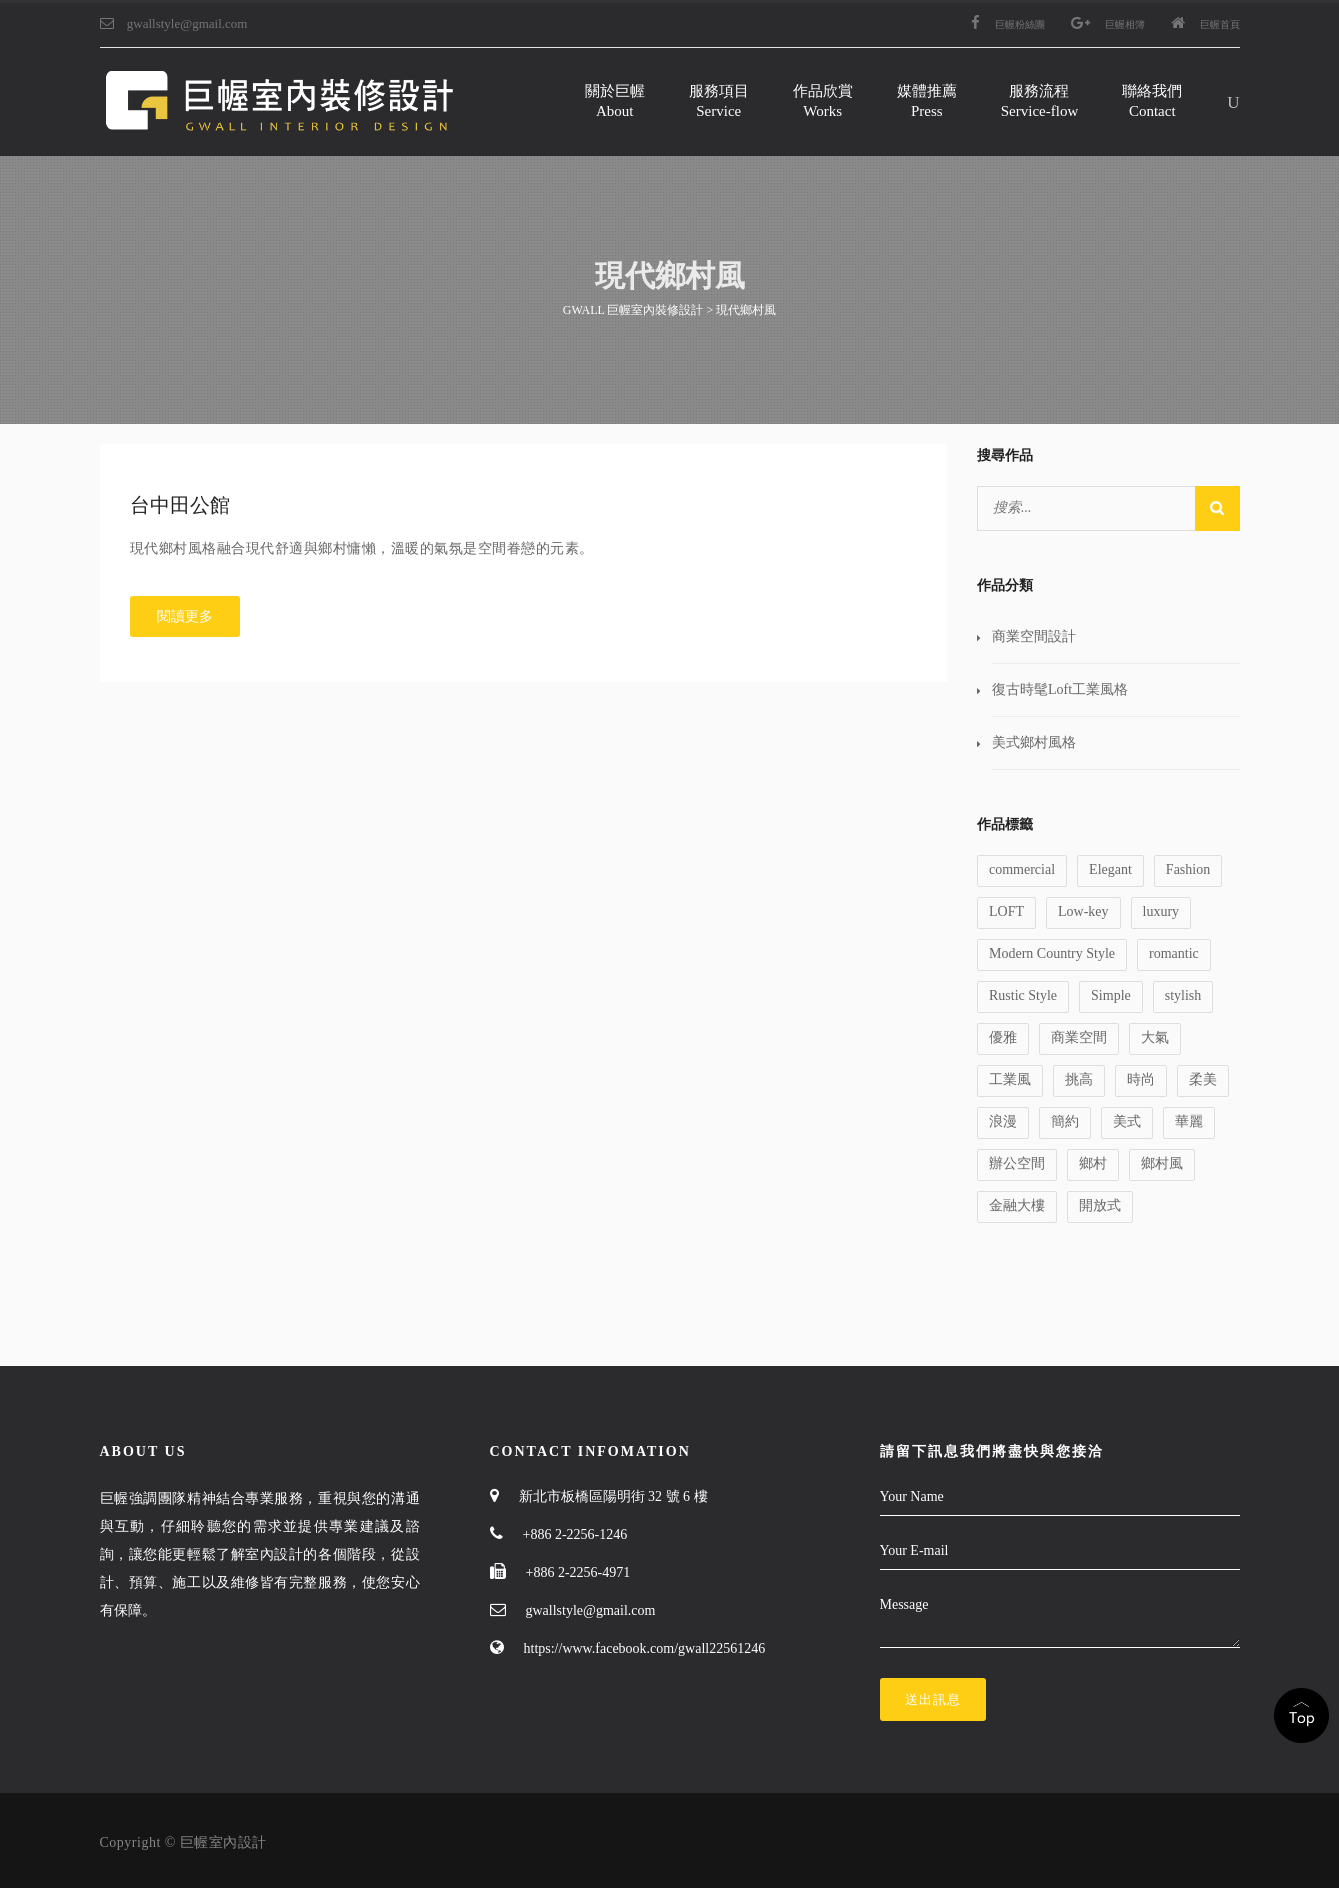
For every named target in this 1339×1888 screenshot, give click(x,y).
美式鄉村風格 (1034, 742)
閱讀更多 (185, 616)
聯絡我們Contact (1152, 101)
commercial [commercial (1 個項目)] (1022, 869)
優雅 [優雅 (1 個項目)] (1003, 1037)
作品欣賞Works (823, 101)
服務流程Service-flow (1039, 101)
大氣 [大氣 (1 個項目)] (1155, 1037)
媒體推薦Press (927, 101)
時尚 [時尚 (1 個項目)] (1141, 1079)
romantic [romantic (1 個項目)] (1174, 953)
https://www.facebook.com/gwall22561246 (645, 1648)
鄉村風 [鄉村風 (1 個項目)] (1162, 1163)
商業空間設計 (1034, 636)
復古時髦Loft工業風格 (1060, 689)
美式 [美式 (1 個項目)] (1127, 1121)
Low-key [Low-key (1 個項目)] (1083, 911)
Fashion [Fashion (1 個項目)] (1188, 869)
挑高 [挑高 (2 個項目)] (1079, 1079)
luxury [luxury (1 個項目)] (1161, 911)
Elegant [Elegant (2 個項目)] (1110, 869)
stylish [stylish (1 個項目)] (1183, 995)
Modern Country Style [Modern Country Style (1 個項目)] (1052, 953)
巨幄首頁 (1205, 24)
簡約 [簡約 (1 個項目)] (1065, 1121)
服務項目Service (719, 101)
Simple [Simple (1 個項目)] (1111, 995)
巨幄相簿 (1108, 24)
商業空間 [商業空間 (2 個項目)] (1079, 1037)
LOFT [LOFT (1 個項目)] (1006, 911)
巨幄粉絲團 (1008, 24)
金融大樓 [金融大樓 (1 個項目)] (1017, 1205)
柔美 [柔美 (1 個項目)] (1203, 1079)
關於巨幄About (615, 101)
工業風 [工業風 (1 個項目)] (1010, 1079)
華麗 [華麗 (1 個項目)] (1189, 1121)
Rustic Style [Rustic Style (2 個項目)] (1023, 995)
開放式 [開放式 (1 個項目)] (1100, 1205)
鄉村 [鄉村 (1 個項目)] (1093, 1163)
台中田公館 (180, 505)
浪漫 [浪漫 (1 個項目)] (1003, 1121)
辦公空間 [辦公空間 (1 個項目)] (1017, 1163)
